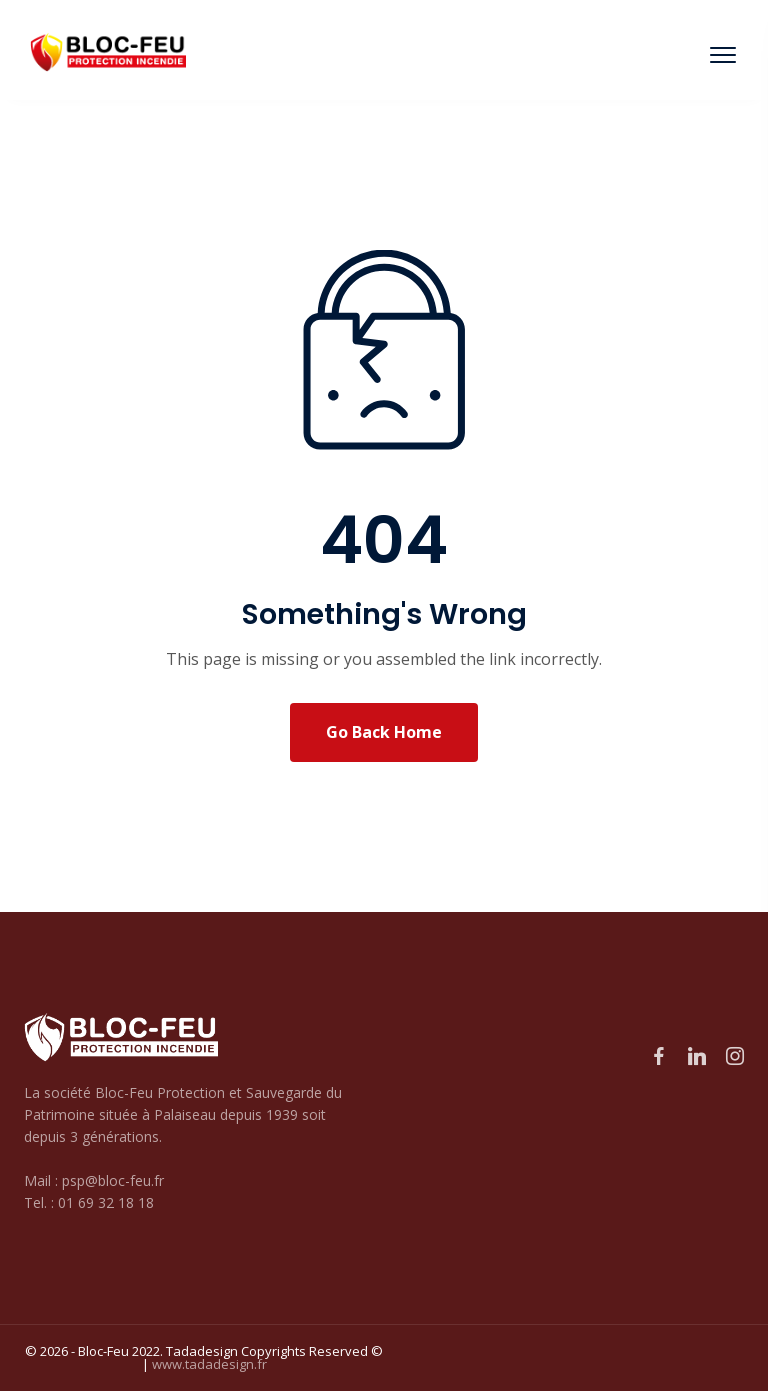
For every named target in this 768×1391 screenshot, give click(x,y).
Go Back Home (384, 732)
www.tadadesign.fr (209, 1364)
